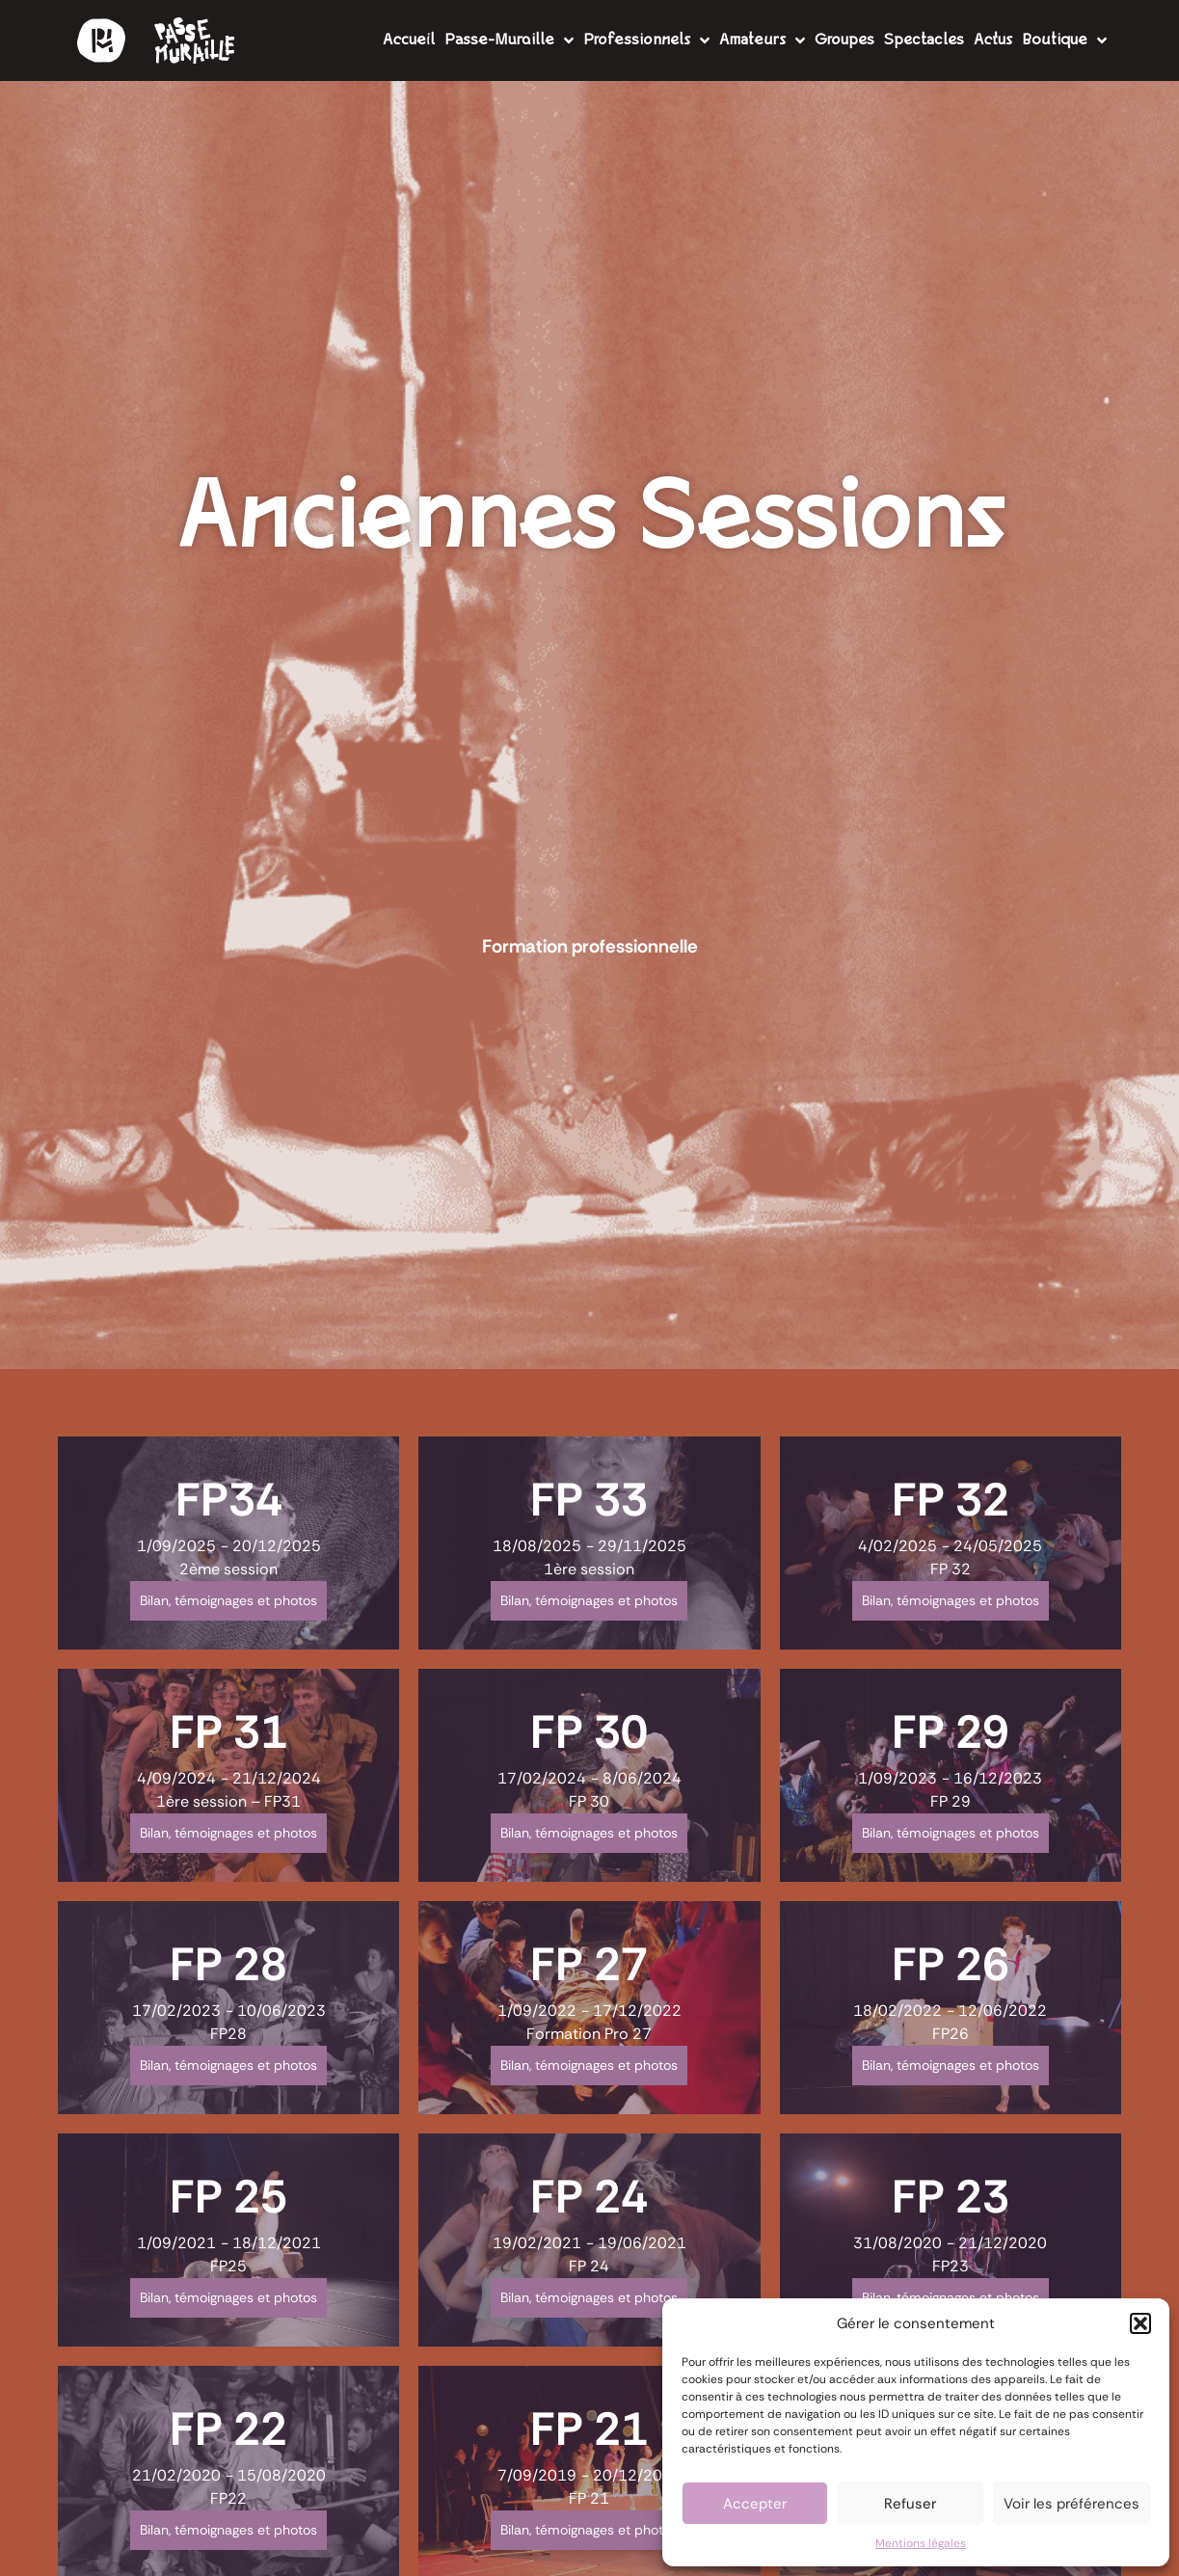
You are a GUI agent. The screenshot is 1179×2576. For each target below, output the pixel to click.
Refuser (910, 2503)
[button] (1140, 2323)
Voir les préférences (1071, 2503)
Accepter (755, 2503)
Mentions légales (920, 2543)
